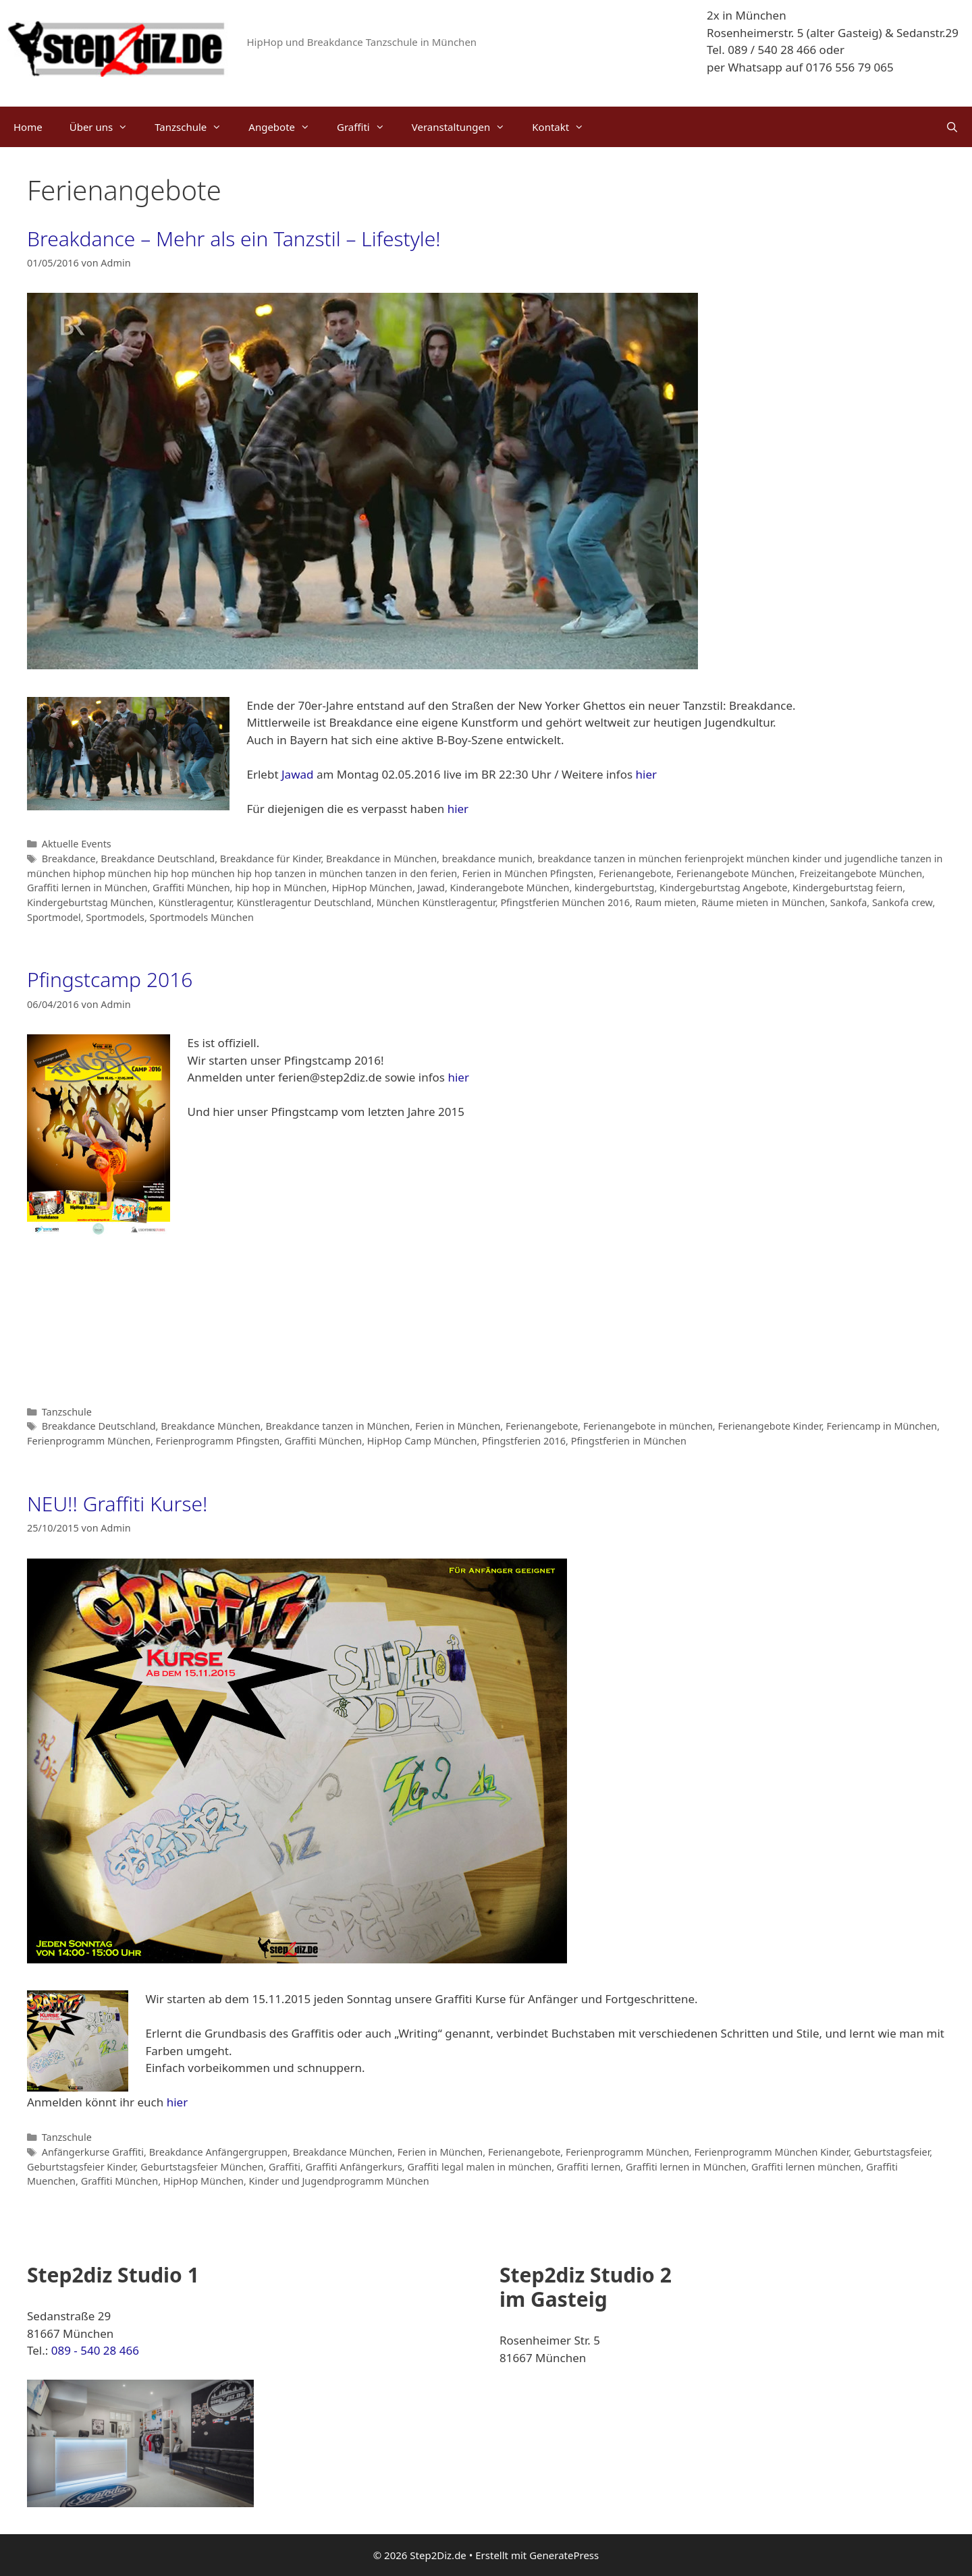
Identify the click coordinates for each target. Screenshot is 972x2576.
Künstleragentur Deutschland (304, 902)
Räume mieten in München (763, 902)
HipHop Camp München (422, 1440)
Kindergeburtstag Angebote (723, 887)
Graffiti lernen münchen (806, 2166)
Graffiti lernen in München (87, 887)
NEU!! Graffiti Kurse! (117, 1503)
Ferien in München (457, 1426)
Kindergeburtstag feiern (847, 887)
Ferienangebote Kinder (769, 1426)
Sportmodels (115, 917)
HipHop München (372, 887)
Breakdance (69, 858)
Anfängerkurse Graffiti (93, 2152)
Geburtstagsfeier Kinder (81, 2166)
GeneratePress (564, 2555)
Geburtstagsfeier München (201, 2166)
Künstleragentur (195, 902)
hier (646, 774)
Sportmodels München (202, 917)
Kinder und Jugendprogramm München (339, 2181)
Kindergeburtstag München (90, 902)
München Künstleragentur (436, 902)
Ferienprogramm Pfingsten (218, 1440)
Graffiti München (191, 887)
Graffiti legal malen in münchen (479, 2166)
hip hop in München (281, 887)
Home (28, 127)
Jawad (297, 774)
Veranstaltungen (465, 127)
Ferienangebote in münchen (648, 1426)
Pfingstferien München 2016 (565, 902)
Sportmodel (54, 917)
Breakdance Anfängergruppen (218, 2152)
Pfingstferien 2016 (524, 1440)
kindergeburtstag (614, 887)
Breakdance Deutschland (158, 858)
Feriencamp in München (881, 1426)
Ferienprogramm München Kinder (771, 2152)
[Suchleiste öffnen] (952, 127)
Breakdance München (211, 1426)
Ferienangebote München (735, 873)
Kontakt (564, 127)
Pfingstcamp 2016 (109, 979)
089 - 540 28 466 (95, 2350)
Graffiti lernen (588, 2166)
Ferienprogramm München (89, 1440)
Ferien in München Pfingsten (528, 873)
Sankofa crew (902, 902)
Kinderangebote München (510, 887)
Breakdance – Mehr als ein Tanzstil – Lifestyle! (234, 238)
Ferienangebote (635, 873)
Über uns (105, 127)
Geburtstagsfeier (891, 2152)
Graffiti (367, 127)
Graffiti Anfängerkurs (354, 2166)
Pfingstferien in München (628, 1440)
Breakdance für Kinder (270, 858)
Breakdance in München (381, 858)
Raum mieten (666, 902)
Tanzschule (195, 127)
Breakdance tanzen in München (337, 1426)
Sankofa (848, 902)
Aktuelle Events (76, 843)
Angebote (285, 127)
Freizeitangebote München (861, 873)
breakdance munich (487, 858)
